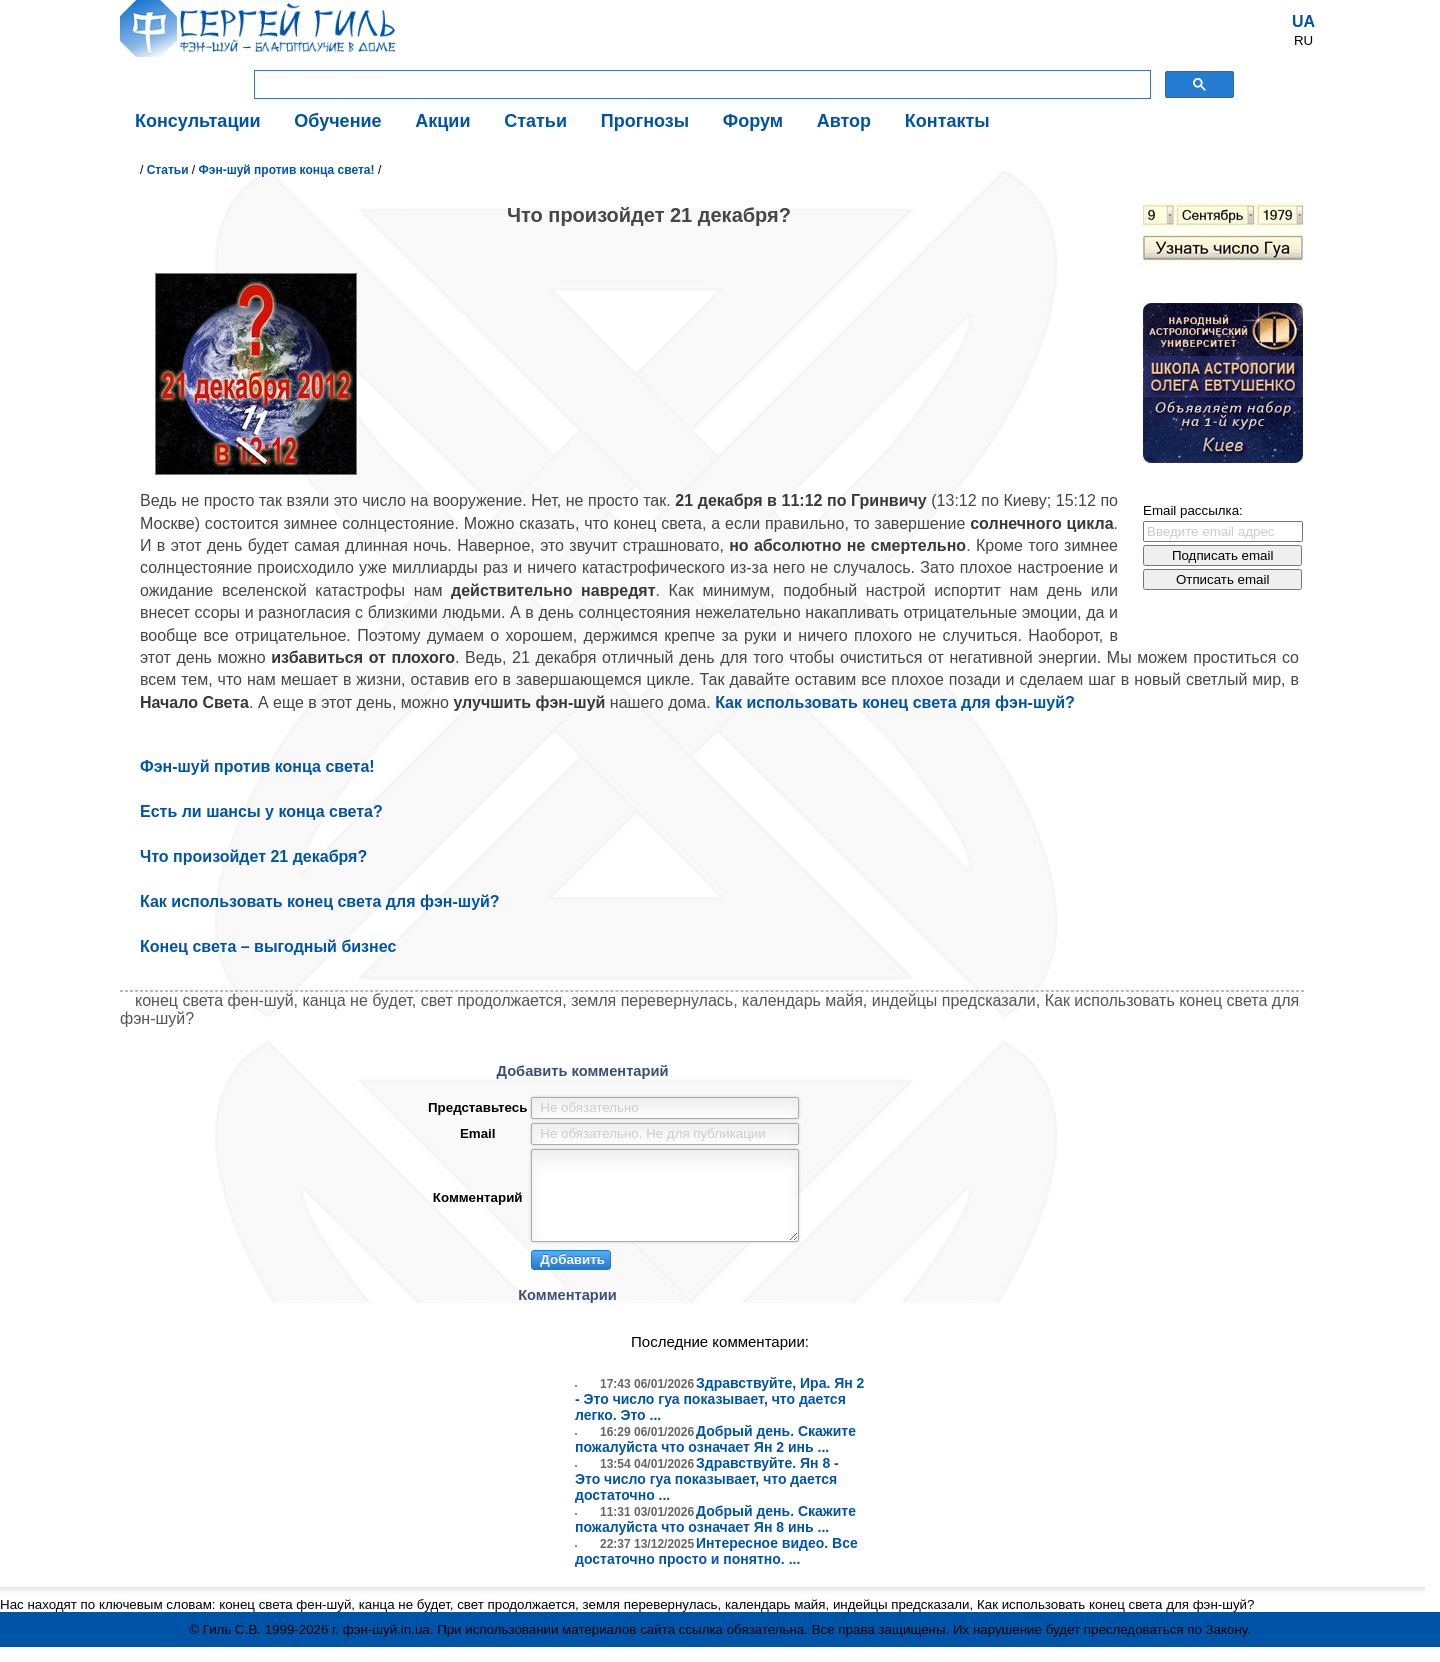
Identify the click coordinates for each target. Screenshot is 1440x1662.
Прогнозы (645, 121)
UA (1303, 21)
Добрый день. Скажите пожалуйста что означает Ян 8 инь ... (715, 1534)
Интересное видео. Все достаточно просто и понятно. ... (716, 1566)
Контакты (947, 121)
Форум (753, 121)
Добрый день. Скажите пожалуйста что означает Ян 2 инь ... (715, 1454)
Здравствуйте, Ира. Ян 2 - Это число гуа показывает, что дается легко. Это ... (719, 1414)
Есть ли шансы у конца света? (261, 811)
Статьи (535, 121)
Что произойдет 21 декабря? (253, 856)
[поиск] (700, 85)
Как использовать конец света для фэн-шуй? (895, 702)
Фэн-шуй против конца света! (287, 170)
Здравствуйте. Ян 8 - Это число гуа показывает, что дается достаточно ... (707, 1494)
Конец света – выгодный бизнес (268, 946)
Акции (442, 121)
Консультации (198, 121)
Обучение (337, 121)
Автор (844, 121)
